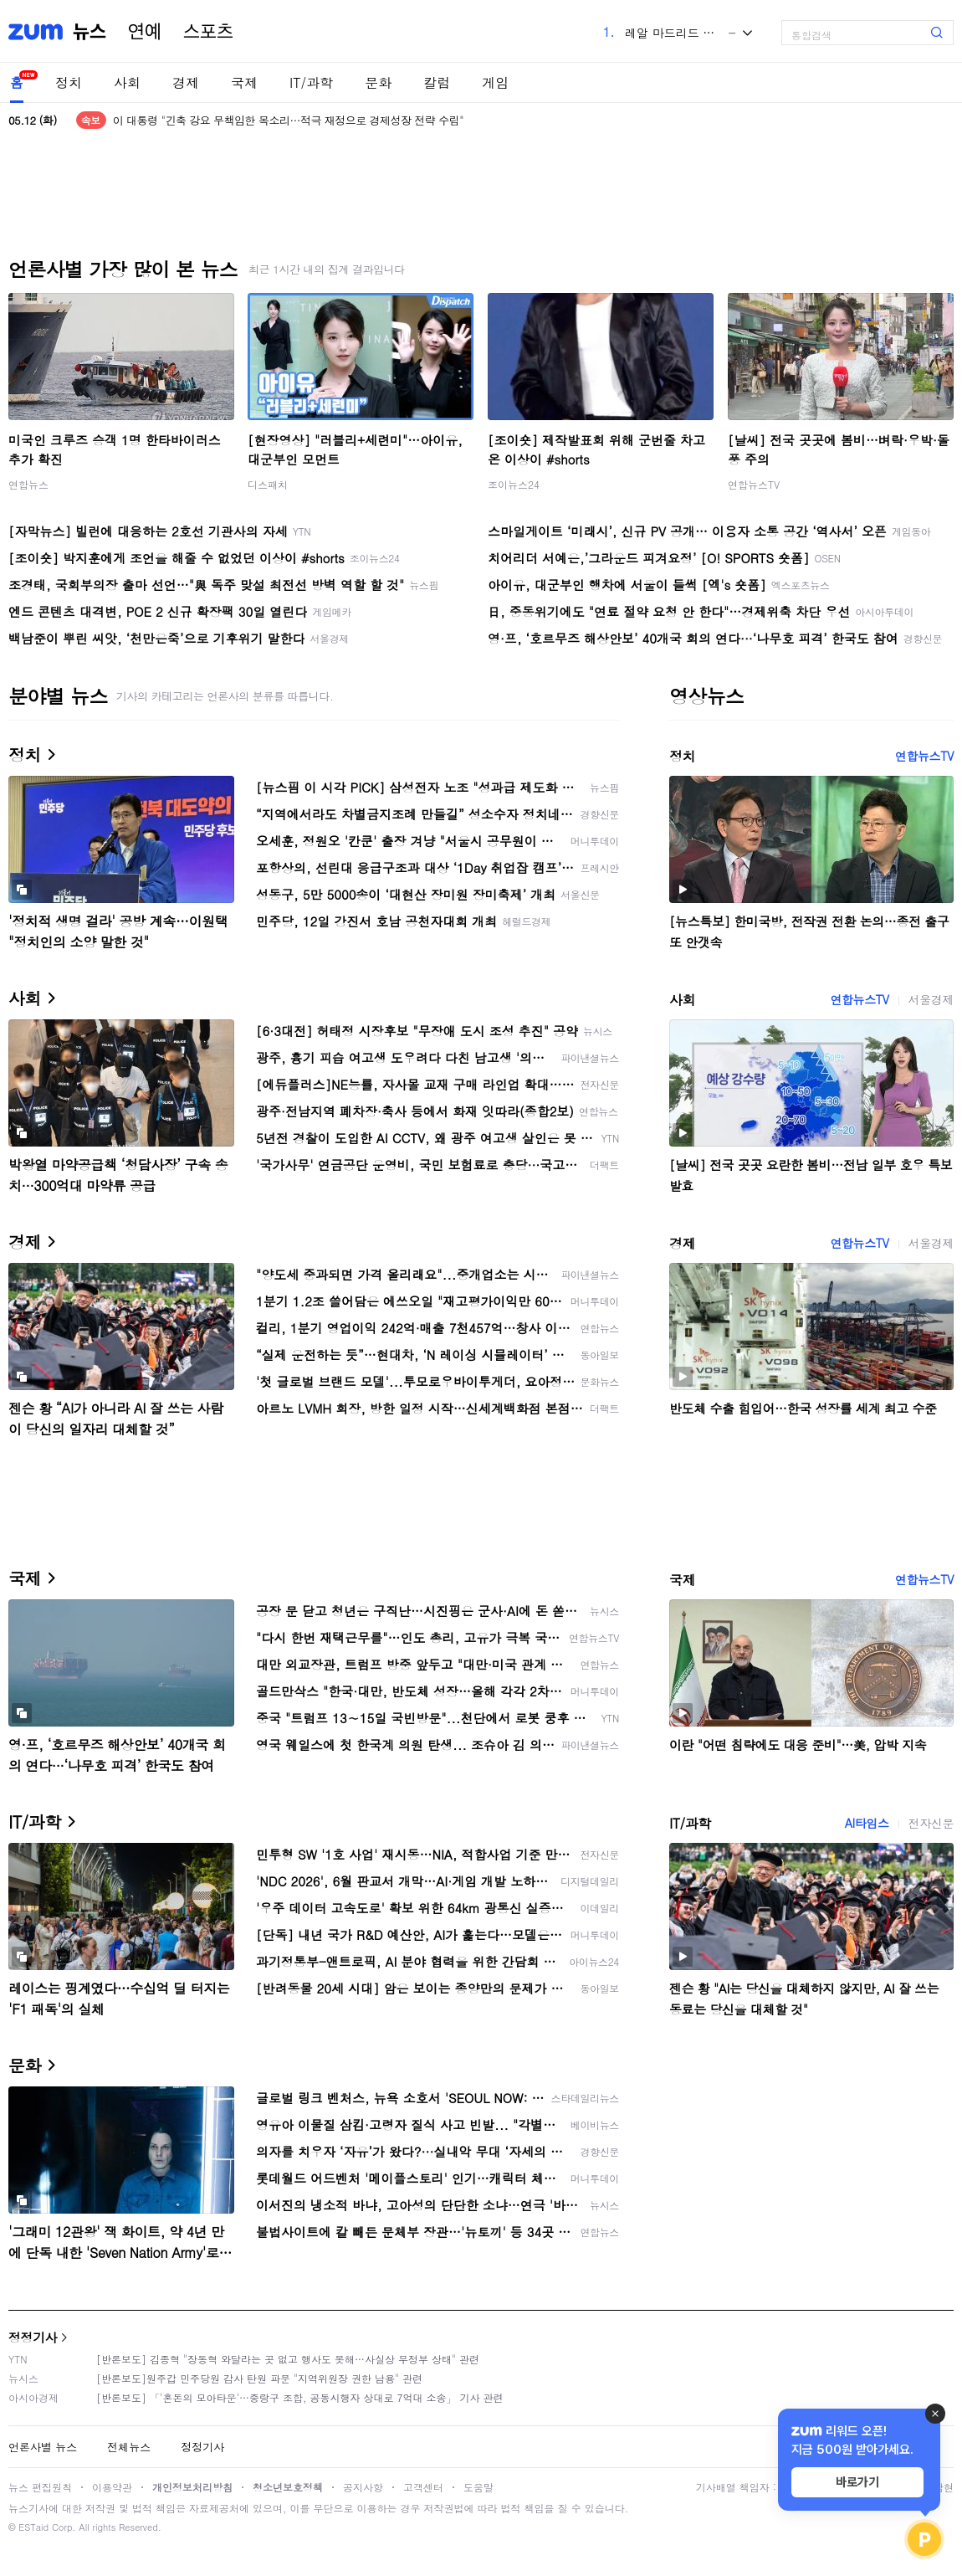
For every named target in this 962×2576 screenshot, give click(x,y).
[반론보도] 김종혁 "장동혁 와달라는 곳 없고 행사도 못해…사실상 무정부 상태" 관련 (287, 2359)
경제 (185, 82)
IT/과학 (311, 82)
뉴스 (89, 32)
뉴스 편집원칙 (40, 2487)
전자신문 (931, 1822)
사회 (127, 82)
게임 (495, 82)
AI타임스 (867, 1822)
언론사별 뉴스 (42, 2447)
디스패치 (268, 484)
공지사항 (363, 2487)
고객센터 (423, 2487)
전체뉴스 (129, 2447)
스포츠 (208, 32)
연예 (144, 32)
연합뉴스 (28, 484)
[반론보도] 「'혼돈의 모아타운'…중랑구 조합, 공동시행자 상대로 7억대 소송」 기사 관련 (300, 2397)
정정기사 (32, 2337)
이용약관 (112, 2487)
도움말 (478, 2487)
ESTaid (33, 2527)
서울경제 (931, 999)
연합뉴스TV (754, 484)
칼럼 (436, 82)
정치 (68, 82)
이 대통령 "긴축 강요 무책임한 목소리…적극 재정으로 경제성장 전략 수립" (288, 120)
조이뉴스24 (514, 484)
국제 (244, 82)
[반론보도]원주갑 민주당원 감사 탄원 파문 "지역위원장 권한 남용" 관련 (259, 2378)
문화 (378, 82)
